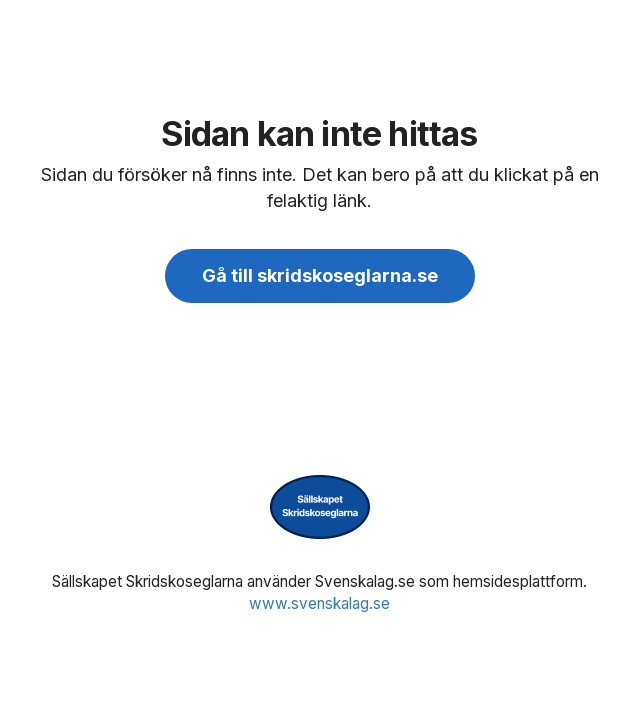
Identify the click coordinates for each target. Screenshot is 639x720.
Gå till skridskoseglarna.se (320, 275)
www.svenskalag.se (319, 603)
